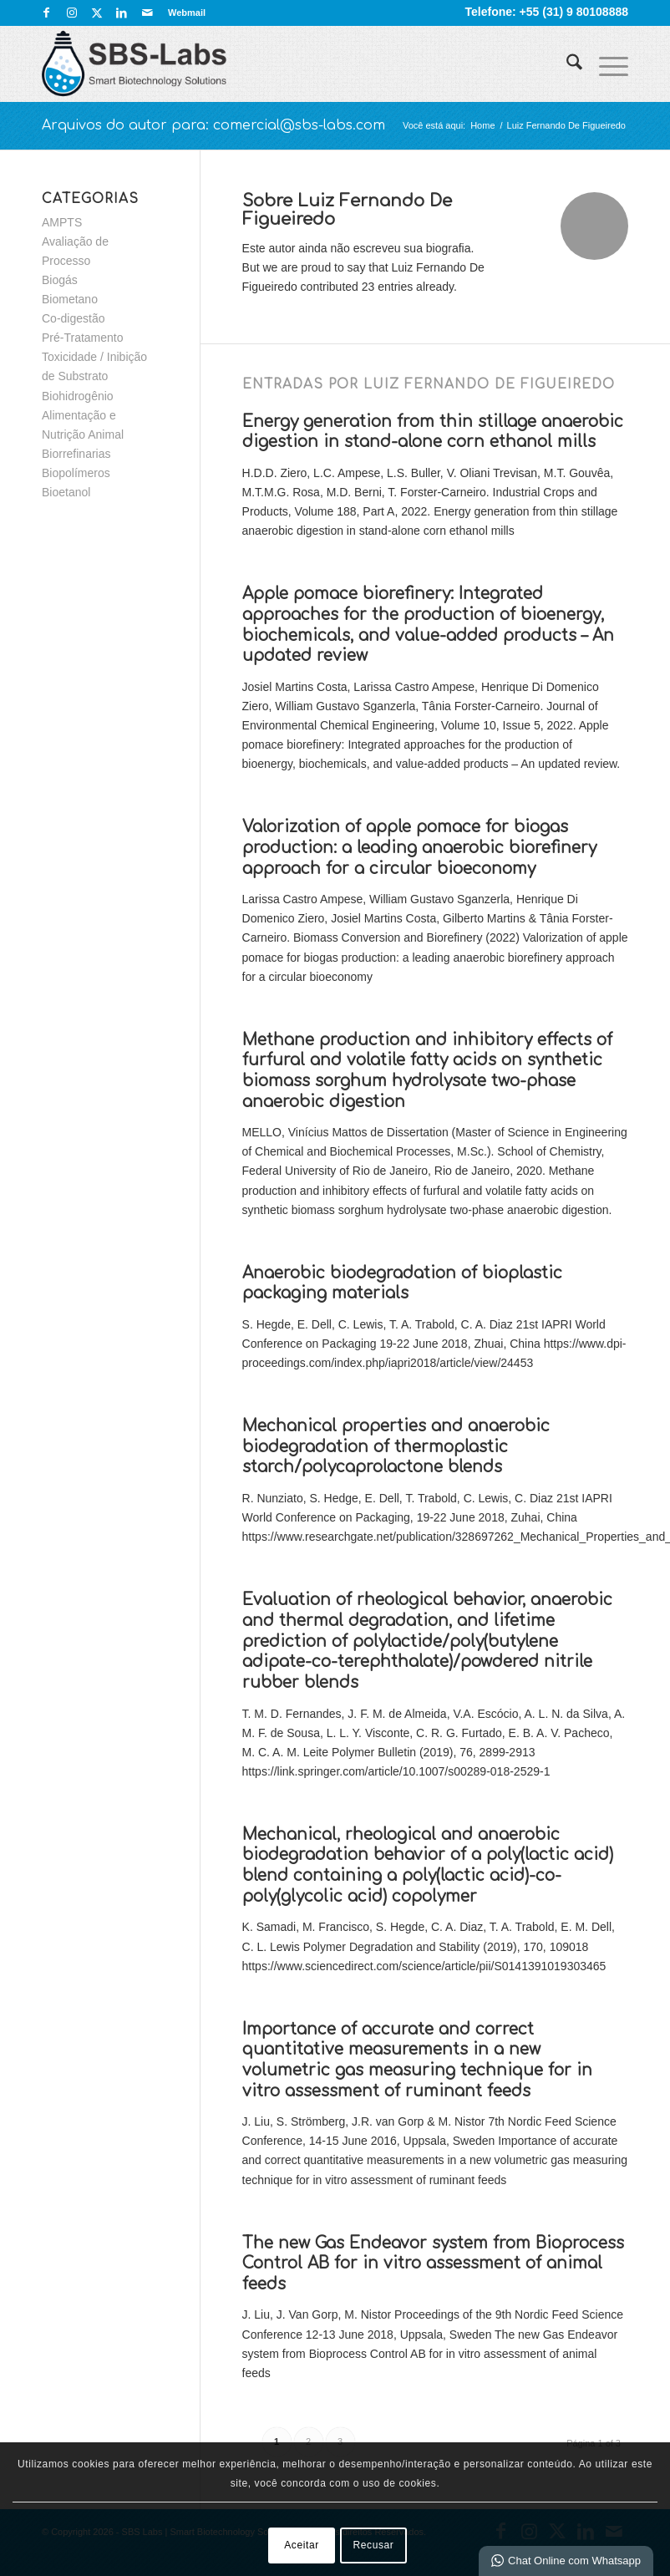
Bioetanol (66, 492)
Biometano (70, 299)
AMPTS (62, 222)
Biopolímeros (76, 473)
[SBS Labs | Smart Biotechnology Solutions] (134, 63)
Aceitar (301, 2545)
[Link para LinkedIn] (121, 12)
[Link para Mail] (147, 12)
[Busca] (566, 63)
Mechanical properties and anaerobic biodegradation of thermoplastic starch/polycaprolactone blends (396, 1446)
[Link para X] (96, 12)
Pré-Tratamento (83, 337)
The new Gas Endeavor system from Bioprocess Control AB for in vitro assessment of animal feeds (433, 2263)
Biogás (60, 280)
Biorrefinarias (76, 453)
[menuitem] (183, 12)
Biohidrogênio (78, 396)
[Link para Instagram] (71, 12)
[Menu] (605, 63)
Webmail (187, 13)
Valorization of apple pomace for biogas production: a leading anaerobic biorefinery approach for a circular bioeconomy (419, 847)
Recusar (373, 2545)
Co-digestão (73, 318)
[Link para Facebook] (46, 12)
